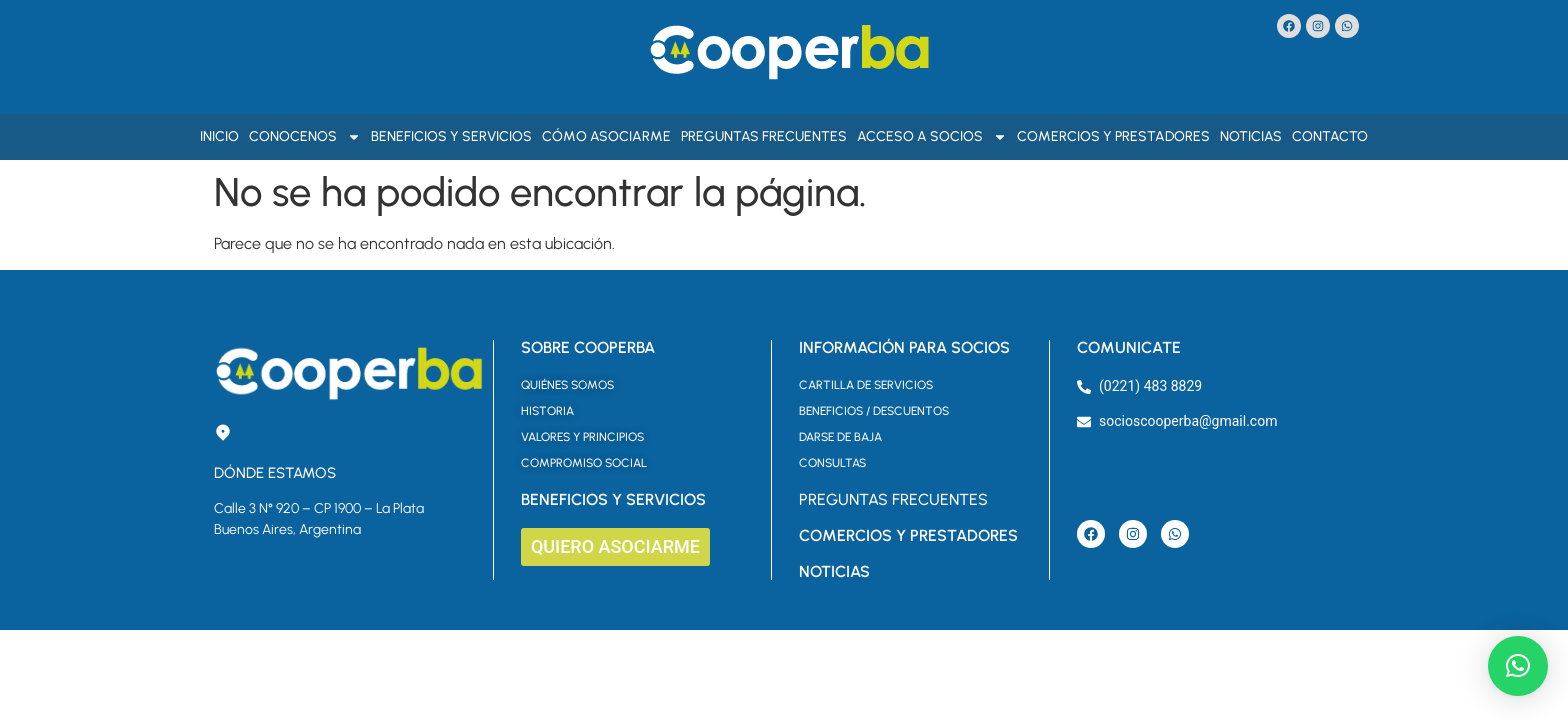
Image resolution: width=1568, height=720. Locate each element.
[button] (1518, 666)
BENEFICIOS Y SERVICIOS (613, 499)
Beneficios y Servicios (451, 136)
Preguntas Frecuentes (764, 136)
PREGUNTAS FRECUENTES (893, 499)
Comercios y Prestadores (1113, 136)
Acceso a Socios (932, 137)
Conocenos (305, 137)
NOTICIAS (834, 571)
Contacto (1330, 136)
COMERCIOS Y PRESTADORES (908, 535)
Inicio (219, 136)
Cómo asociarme (606, 136)
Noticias (1251, 136)
